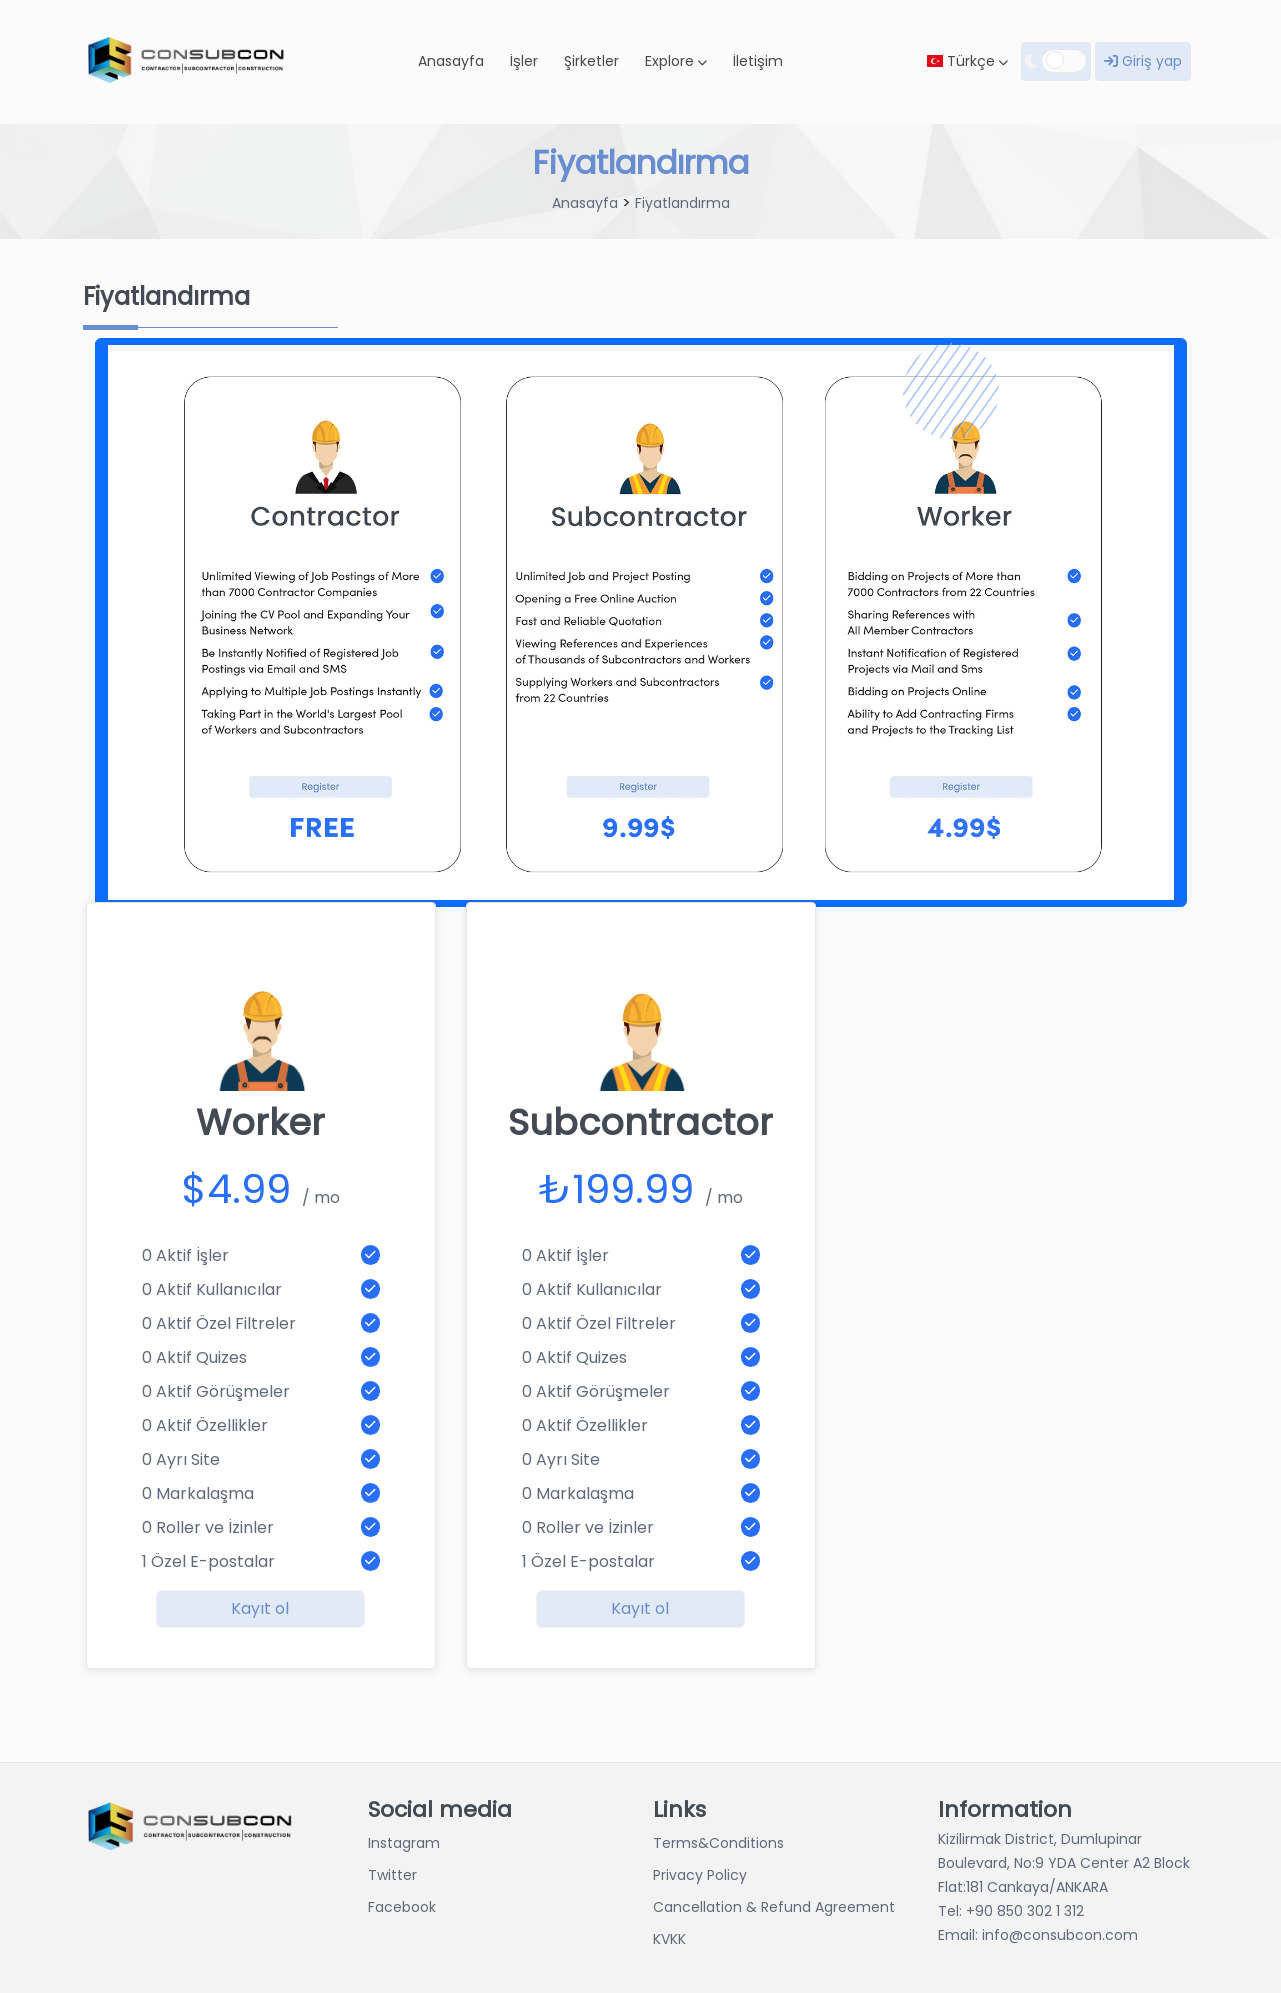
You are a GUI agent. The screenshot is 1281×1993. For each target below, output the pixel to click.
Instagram (404, 1843)
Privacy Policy (700, 1875)
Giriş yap (1143, 61)
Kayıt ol (260, 1608)
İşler (524, 61)
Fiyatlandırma (682, 203)
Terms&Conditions (718, 1843)
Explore (676, 61)
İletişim (758, 61)
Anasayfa (451, 61)
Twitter (392, 1875)
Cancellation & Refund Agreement (774, 1907)
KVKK (669, 1939)
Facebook (402, 1907)
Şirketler (591, 61)
